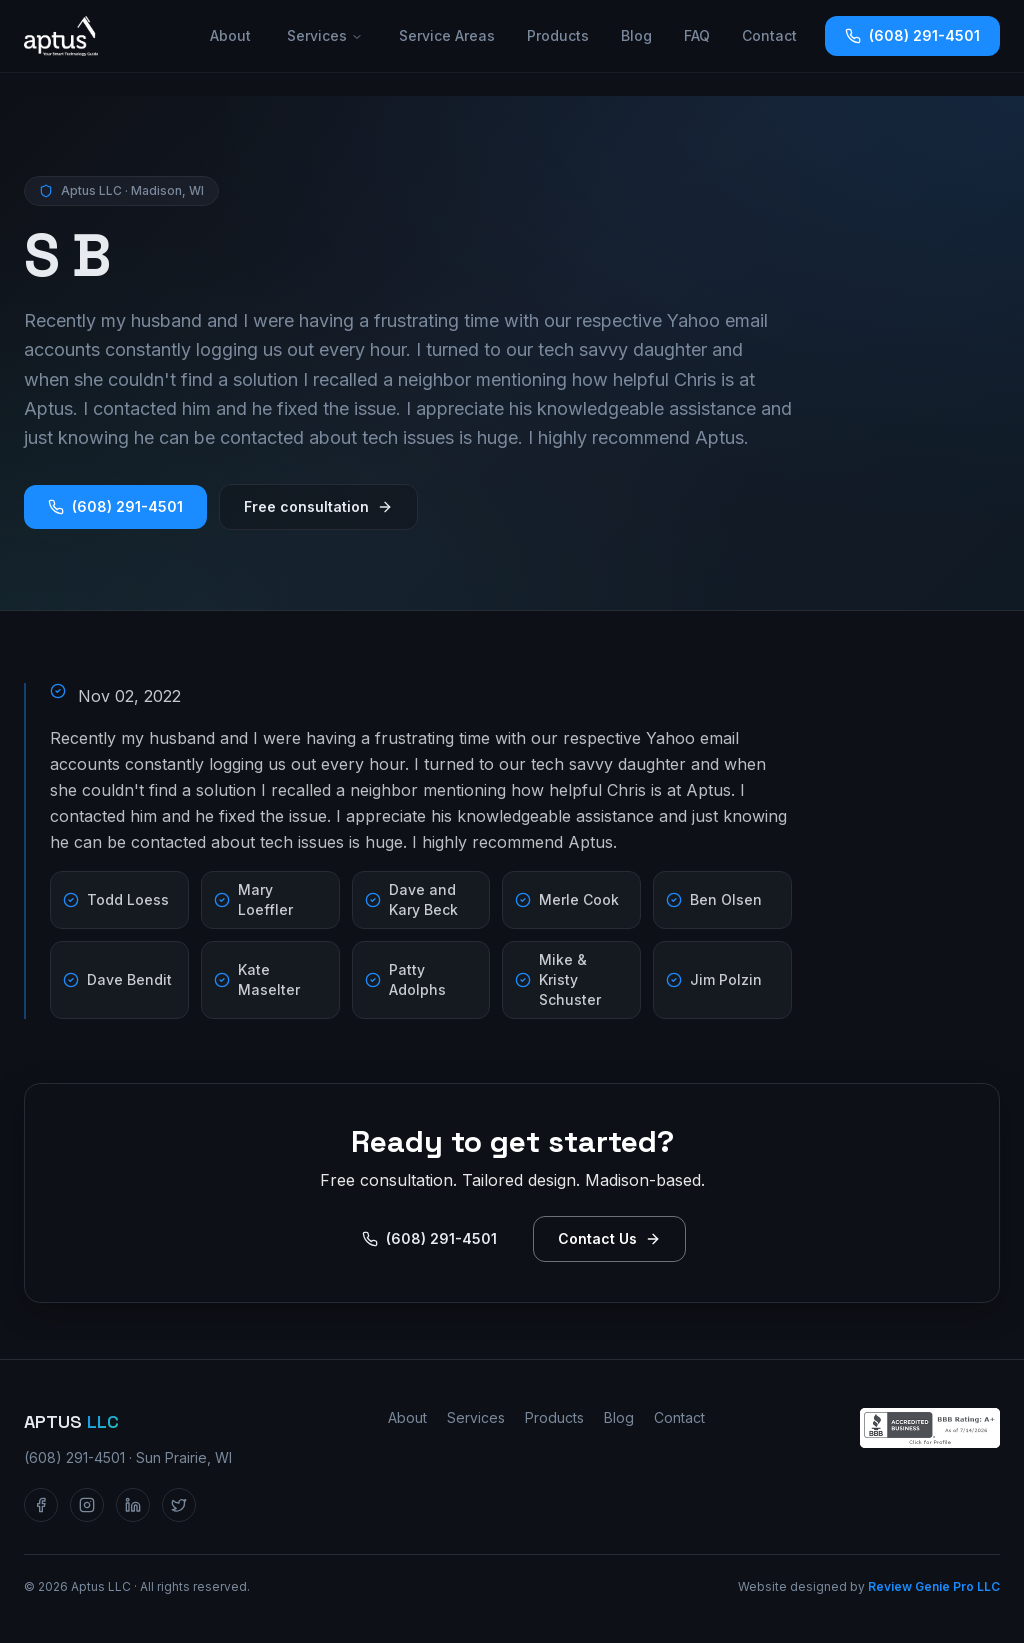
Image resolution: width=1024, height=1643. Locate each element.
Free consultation (318, 506)
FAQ (697, 35)
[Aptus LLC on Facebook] (41, 1505)
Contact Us (609, 1238)
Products (558, 35)
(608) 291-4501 (912, 35)
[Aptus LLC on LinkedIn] (133, 1505)
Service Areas (447, 35)
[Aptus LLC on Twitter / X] (179, 1505)
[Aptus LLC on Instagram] (87, 1505)
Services (325, 35)
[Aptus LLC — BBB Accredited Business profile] (930, 1428)
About (230, 35)
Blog (636, 35)
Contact (769, 35)
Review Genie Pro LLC (934, 1586)
